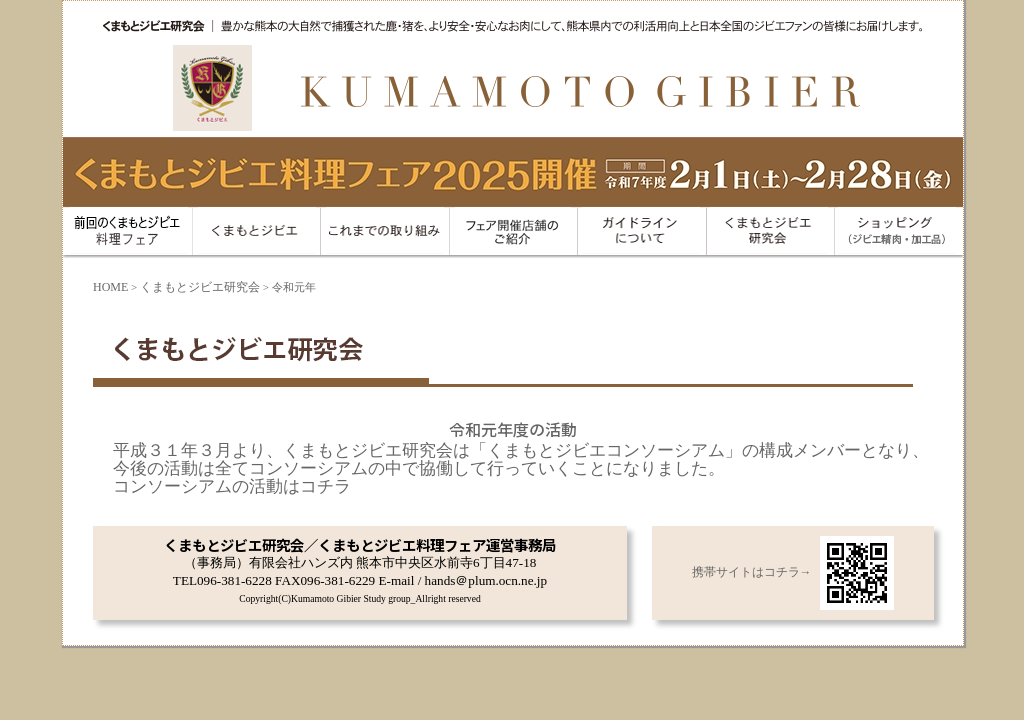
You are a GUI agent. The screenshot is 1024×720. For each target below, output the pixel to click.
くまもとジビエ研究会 (200, 287)
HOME (110, 287)
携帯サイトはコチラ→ (793, 572)
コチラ (325, 486)
